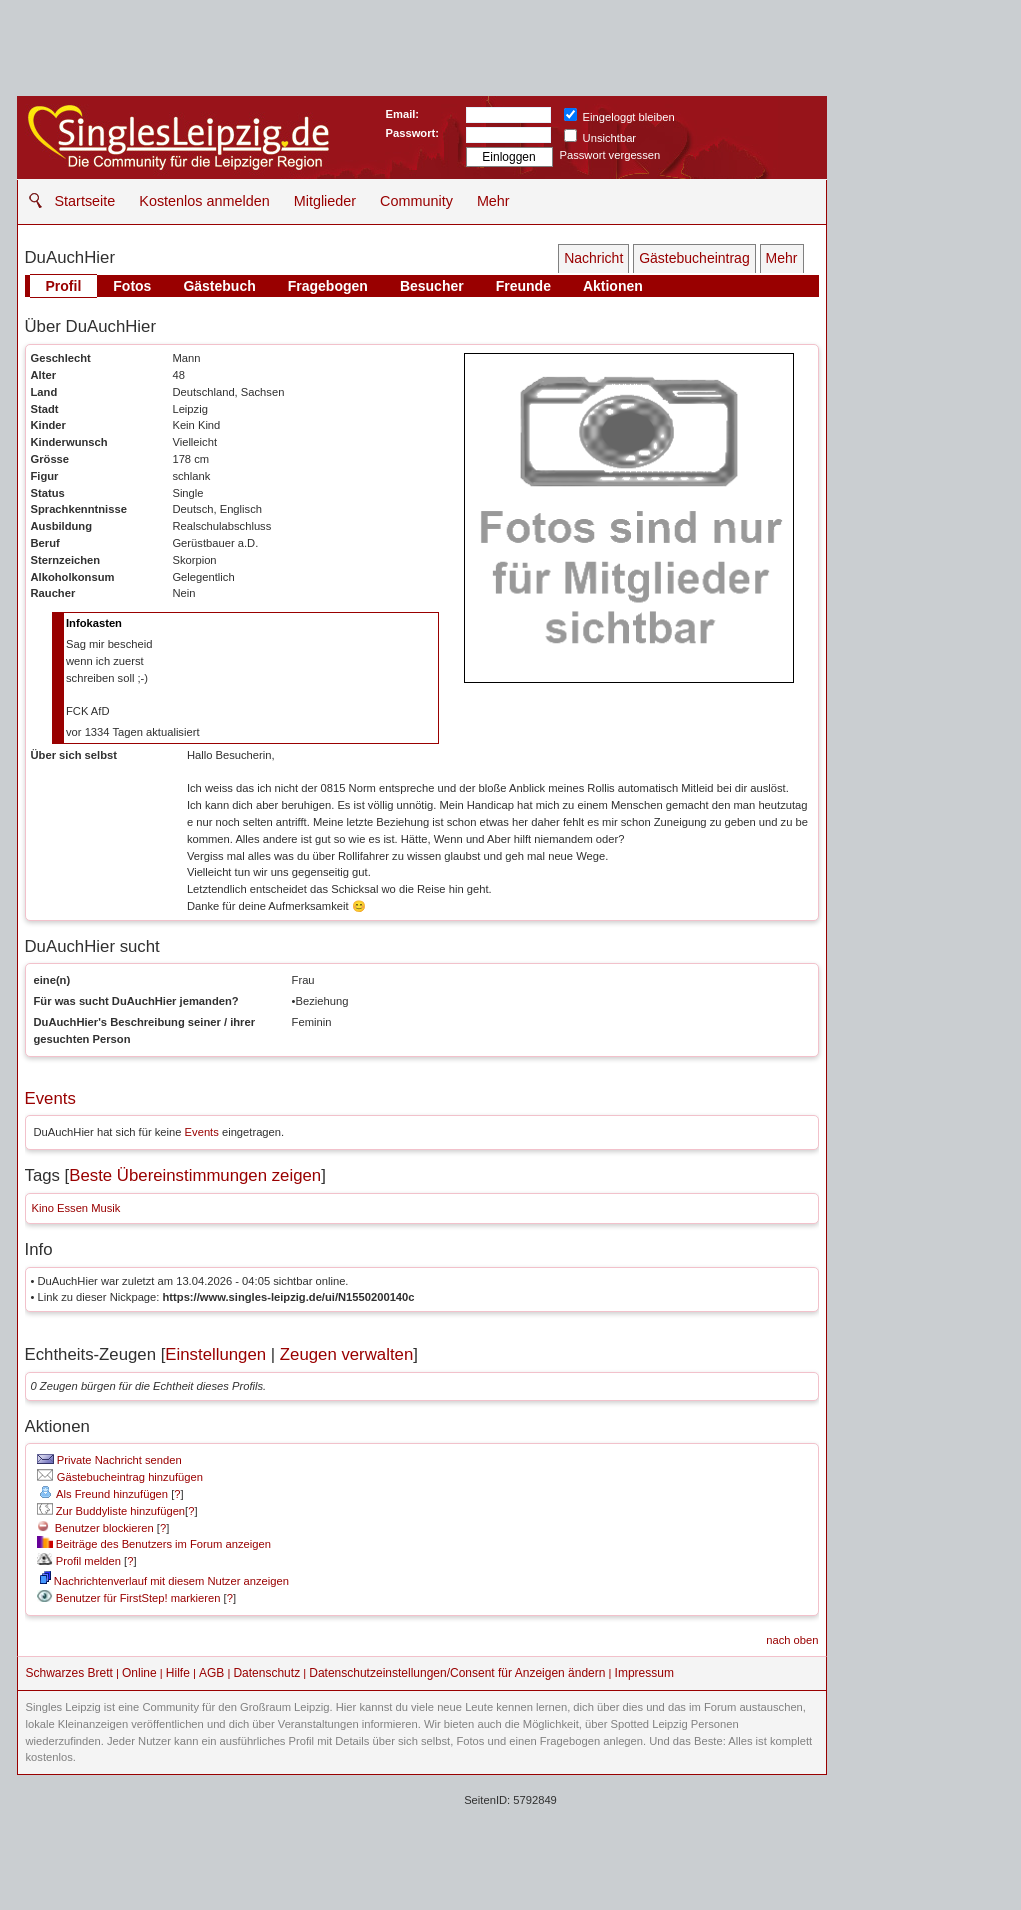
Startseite (85, 201)
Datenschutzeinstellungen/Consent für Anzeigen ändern (457, 1673)
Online (139, 1673)
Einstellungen (215, 1354)
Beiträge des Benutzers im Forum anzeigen (154, 1544)
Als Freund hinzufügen (102, 1494)
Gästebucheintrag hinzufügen (120, 1477)
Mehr (493, 201)
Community (416, 201)
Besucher (432, 286)
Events (50, 1098)
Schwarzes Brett (69, 1673)
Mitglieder (325, 201)
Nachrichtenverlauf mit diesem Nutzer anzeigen (164, 1581)
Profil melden (79, 1561)
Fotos (132, 286)
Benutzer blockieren (95, 1528)
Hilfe (178, 1673)
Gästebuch (219, 286)
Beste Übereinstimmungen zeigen (195, 1175)
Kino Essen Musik (76, 1208)
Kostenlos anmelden (204, 201)
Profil (64, 286)
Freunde (523, 286)
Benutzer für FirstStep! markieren (138, 1598)
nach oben (792, 1640)
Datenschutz (266, 1673)
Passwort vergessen (610, 155)
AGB (211, 1673)
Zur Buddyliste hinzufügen (111, 1511)
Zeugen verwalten (346, 1354)
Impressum (644, 1673)
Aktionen (613, 286)
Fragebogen (328, 286)
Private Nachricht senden (109, 1460)
